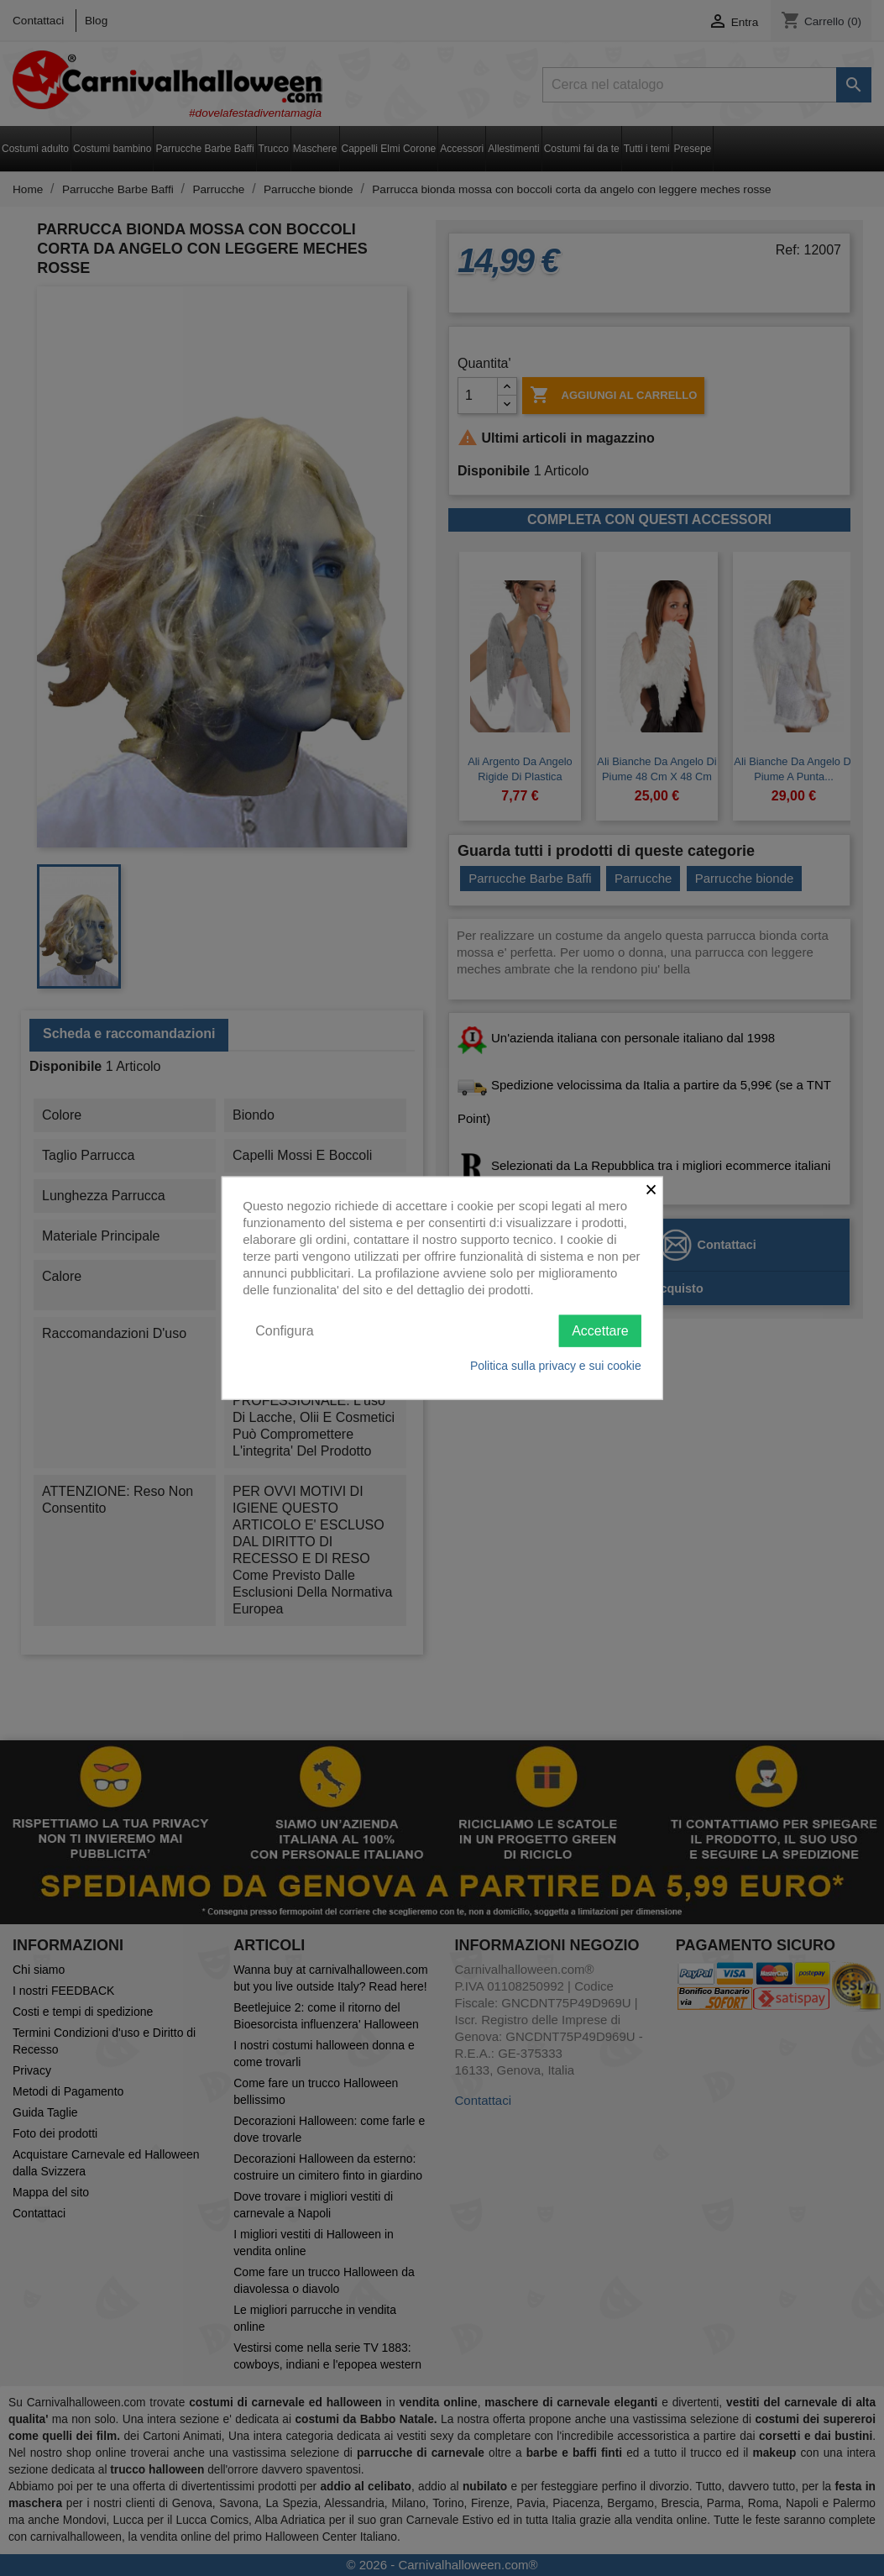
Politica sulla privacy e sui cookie (555, 1365)
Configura (284, 1330)
